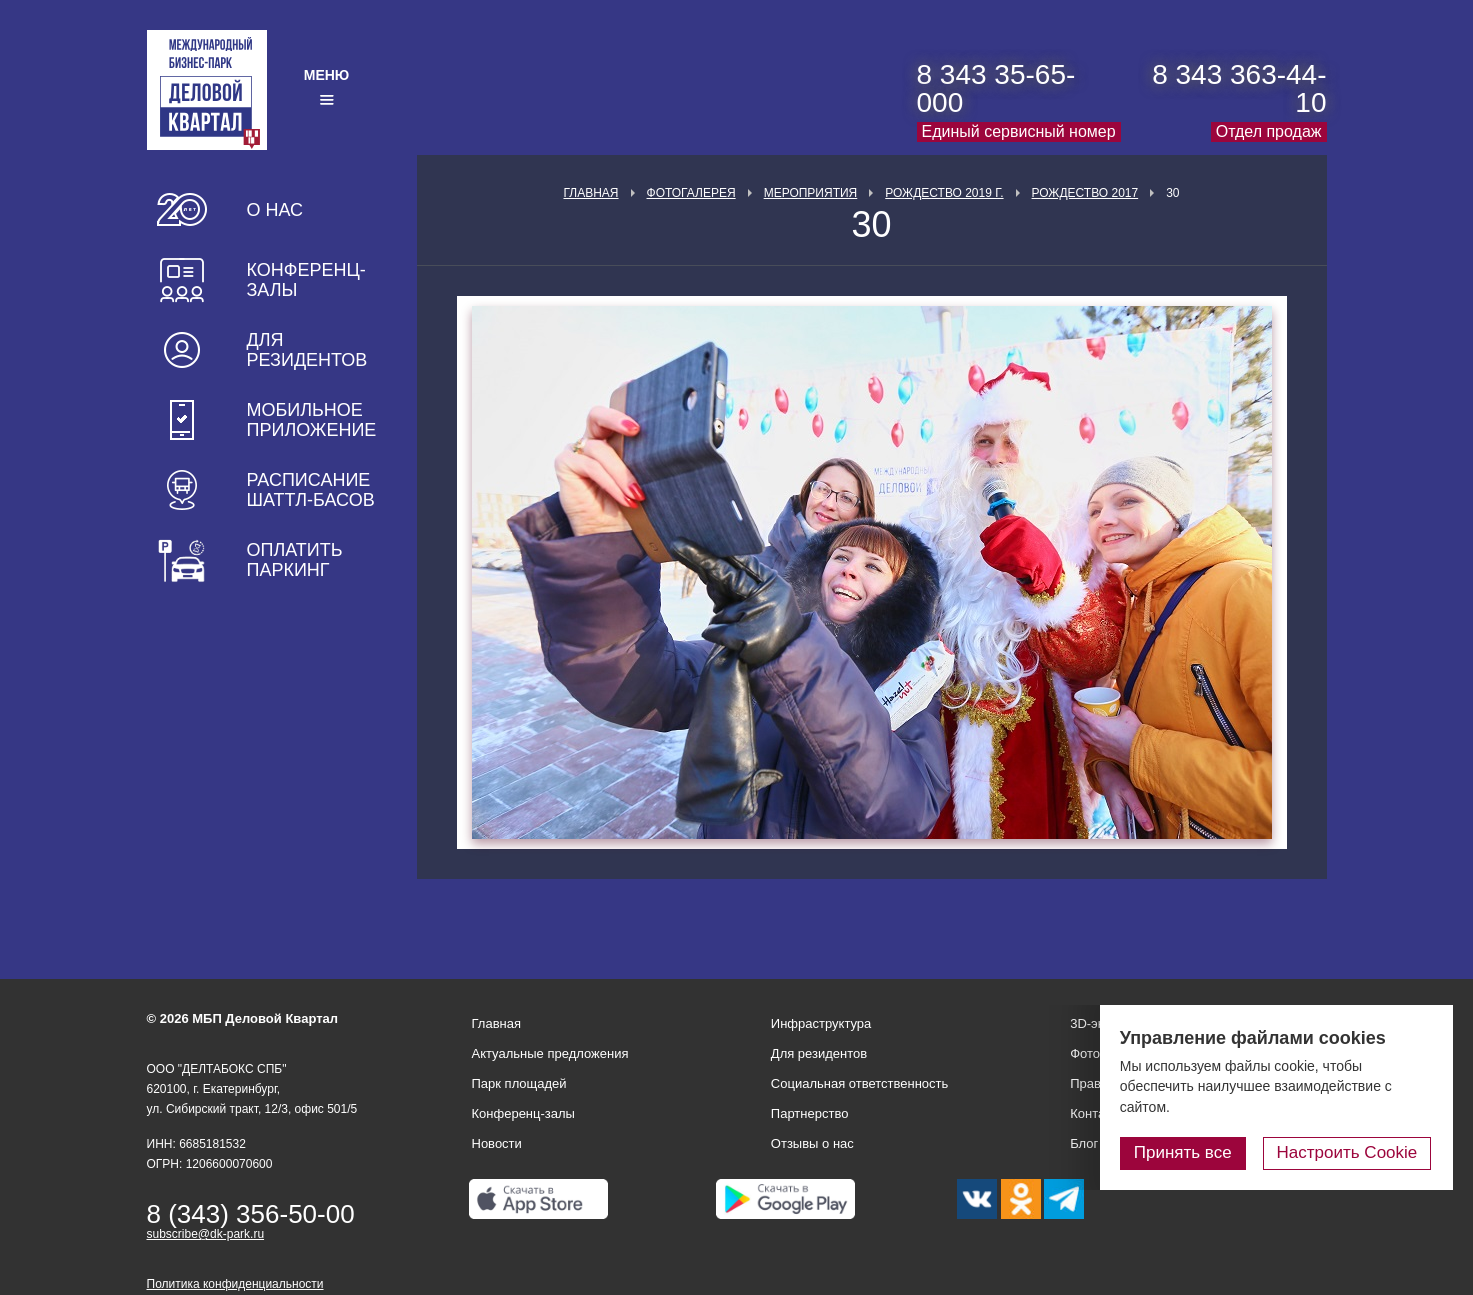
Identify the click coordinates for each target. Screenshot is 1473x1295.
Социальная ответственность (860, 1083)
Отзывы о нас (812, 1143)
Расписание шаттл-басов (311, 490)
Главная (590, 193)
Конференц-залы (306, 280)
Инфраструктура (821, 1023)
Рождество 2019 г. (944, 193)
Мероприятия (811, 193)
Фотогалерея (691, 193)
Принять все (1186, 1152)
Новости (497, 1143)
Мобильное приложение (312, 420)
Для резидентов (307, 350)
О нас (275, 210)
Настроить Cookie (1348, 1152)
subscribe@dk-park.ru (206, 1234)
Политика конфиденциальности (235, 1284)
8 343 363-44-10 (1239, 88)
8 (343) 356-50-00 (251, 1214)
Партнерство (810, 1113)
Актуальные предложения (550, 1053)
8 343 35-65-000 (996, 88)
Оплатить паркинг (295, 560)
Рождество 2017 (1085, 193)
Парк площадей (519, 1083)
